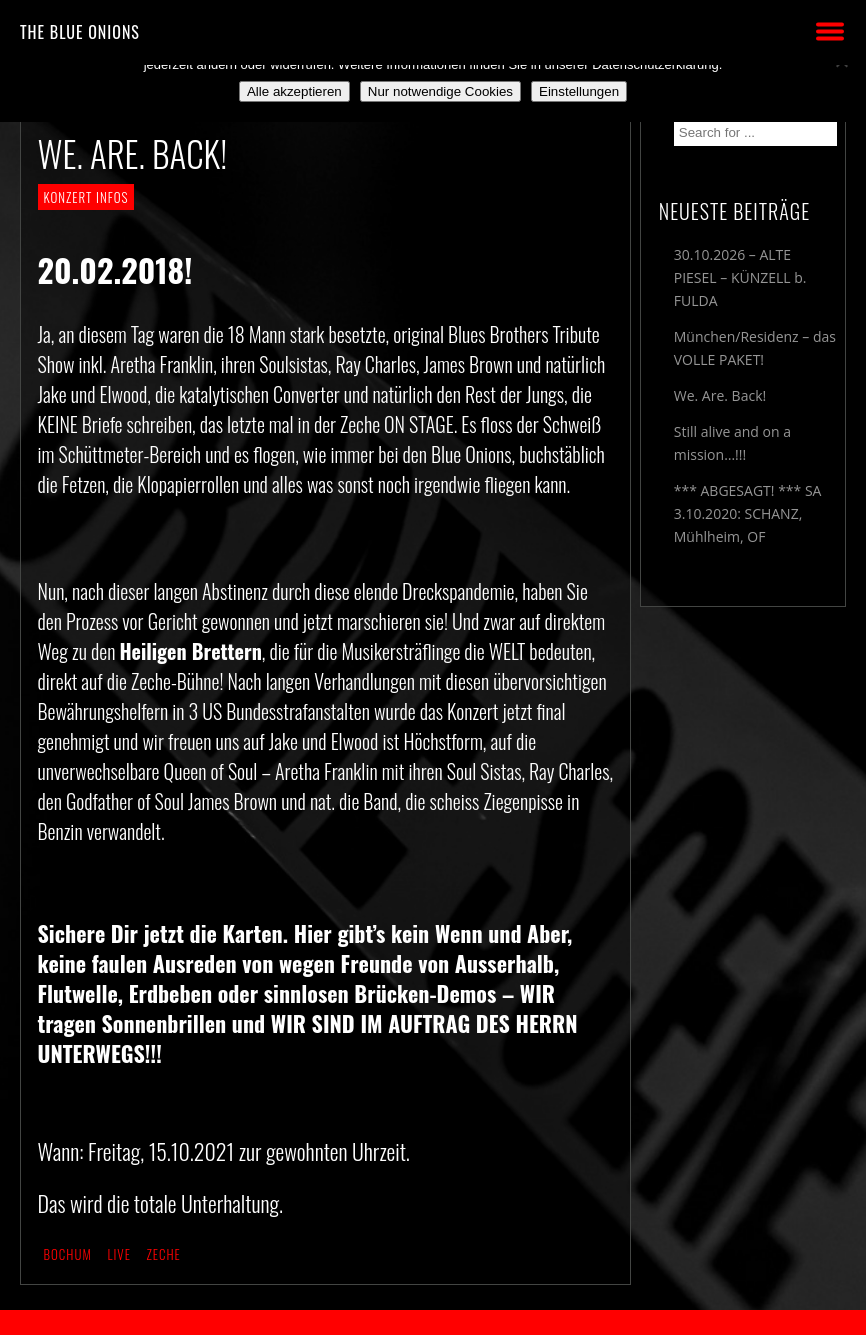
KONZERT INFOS (86, 197)
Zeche (164, 1254)
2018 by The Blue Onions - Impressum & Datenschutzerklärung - (433, 1322)
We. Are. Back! (720, 395)
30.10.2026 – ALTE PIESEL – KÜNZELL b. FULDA (740, 277)
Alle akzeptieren (294, 91)
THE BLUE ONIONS (80, 32)
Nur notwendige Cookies (440, 91)
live (118, 1254)
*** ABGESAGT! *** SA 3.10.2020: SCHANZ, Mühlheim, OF (748, 513)
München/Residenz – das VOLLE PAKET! (755, 348)
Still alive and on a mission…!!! (732, 443)
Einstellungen (579, 91)
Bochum (68, 1254)
